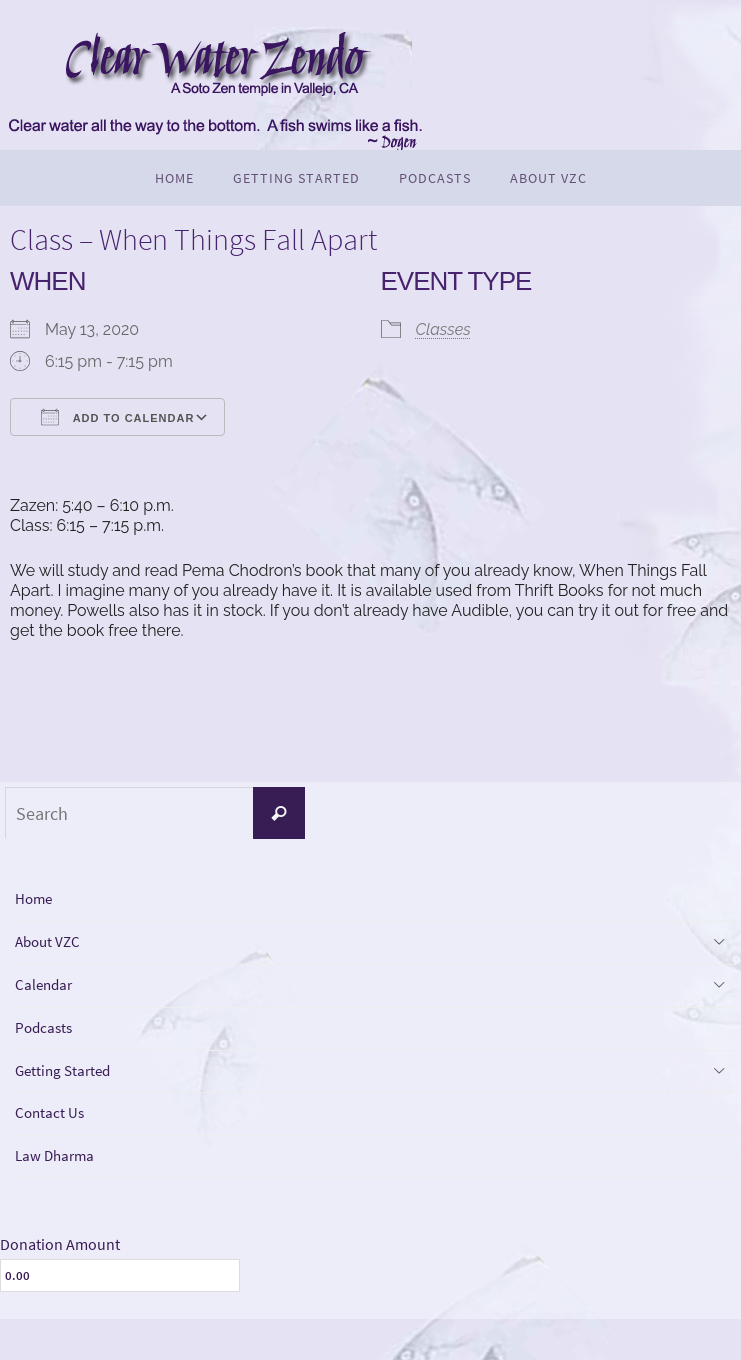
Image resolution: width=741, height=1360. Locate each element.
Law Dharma (62, 1193)
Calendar (49, 998)
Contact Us (56, 1144)
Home (38, 901)
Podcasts (49, 1047)
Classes (443, 329)
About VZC (54, 950)
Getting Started (72, 1096)
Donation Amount (60, 1285)
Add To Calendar (117, 417)
